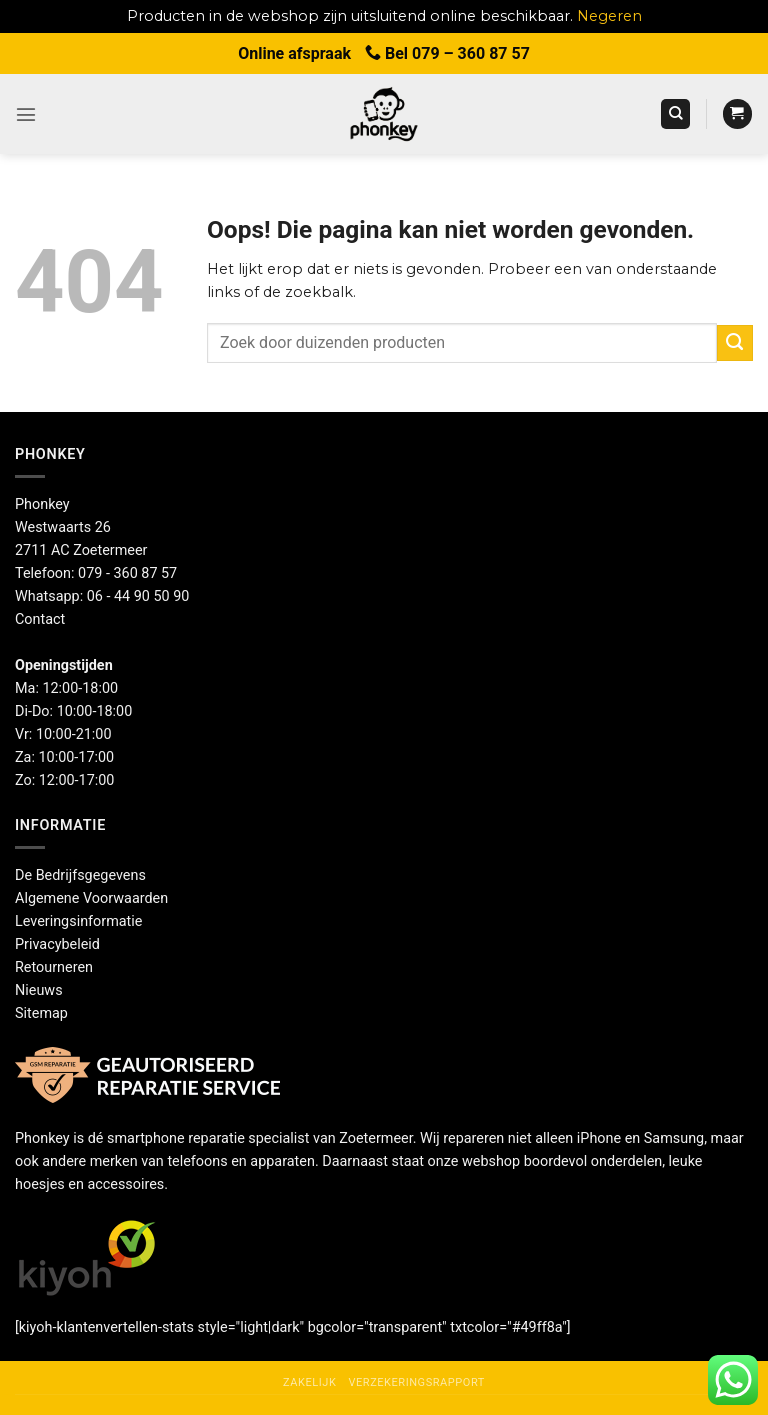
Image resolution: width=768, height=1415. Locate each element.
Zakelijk (309, 1382)
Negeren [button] (609, 16)
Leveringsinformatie (78, 921)
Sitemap (41, 1013)
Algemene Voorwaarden (91, 898)
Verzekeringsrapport (416, 1382)
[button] (26, 114)
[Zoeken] (675, 114)
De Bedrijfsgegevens (80, 875)
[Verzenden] (735, 343)
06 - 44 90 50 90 (138, 596)
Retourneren (54, 967)
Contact (40, 619)
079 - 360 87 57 (127, 573)
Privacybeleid (57, 944)
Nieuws (39, 990)
